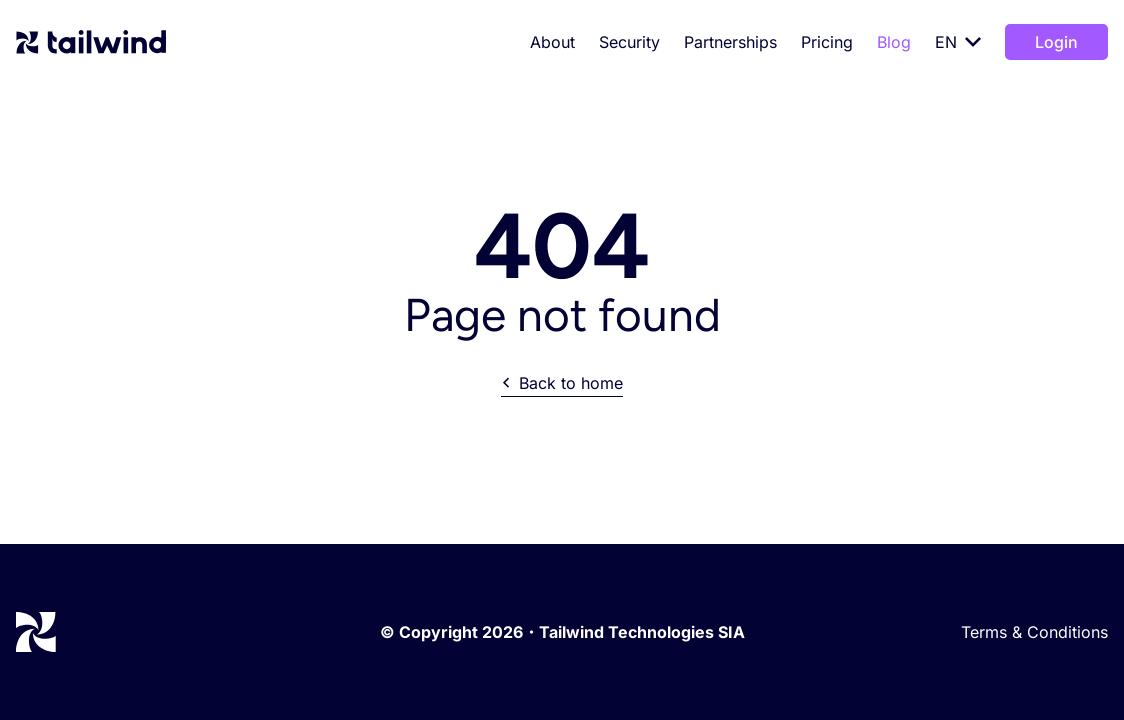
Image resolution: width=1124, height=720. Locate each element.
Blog (894, 42)
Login (1056, 42)
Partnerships (730, 42)
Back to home (562, 383)
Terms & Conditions (1034, 632)
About (552, 42)
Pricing (827, 42)
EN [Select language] (958, 42)
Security (629, 42)
